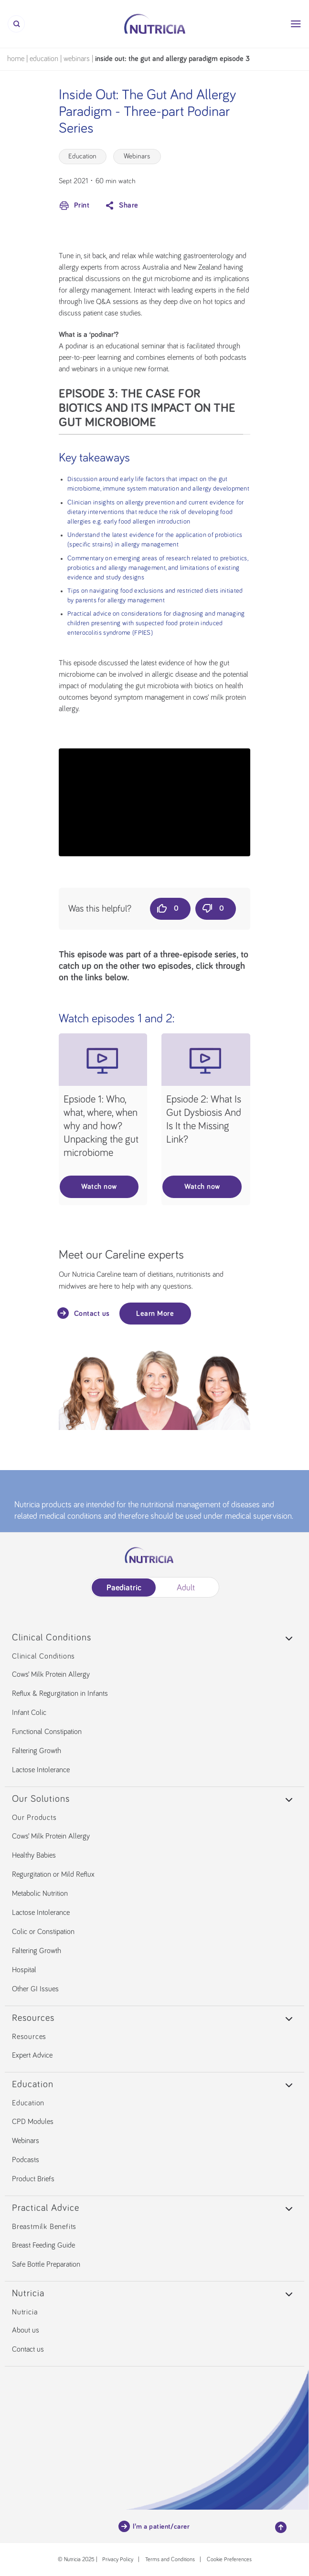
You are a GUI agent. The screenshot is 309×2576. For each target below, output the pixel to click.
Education (44, 59)
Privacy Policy (117, 2560)
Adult (186, 1588)
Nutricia (24, 2312)
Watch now (99, 1186)
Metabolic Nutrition (40, 1893)
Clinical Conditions (43, 1656)
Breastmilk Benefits (44, 2226)
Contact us (84, 1313)
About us (25, 2330)
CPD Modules (32, 2121)
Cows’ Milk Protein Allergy (51, 1674)
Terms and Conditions (170, 2560)
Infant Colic (29, 1712)
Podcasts (25, 2160)
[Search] (16, 23)
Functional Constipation (47, 1731)
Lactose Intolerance (41, 1770)
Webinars (77, 59)
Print (74, 205)
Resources (29, 2036)
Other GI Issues (35, 1989)
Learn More (155, 1313)
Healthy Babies (34, 1855)
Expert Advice (32, 2055)
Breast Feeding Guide (43, 2245)
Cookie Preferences (229, 2560)
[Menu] (296, 24)
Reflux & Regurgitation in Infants (60, 1693)
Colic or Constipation (43, 1931)
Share (121, 205)
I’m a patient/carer (154, 2526)
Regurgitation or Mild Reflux (53, 1874)
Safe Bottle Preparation (46, 2264)
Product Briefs (33, 2179)
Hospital (24, 1970)
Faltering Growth (36, 1751)
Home (15, 59)
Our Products (34, 1817)
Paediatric (123, 1588)
